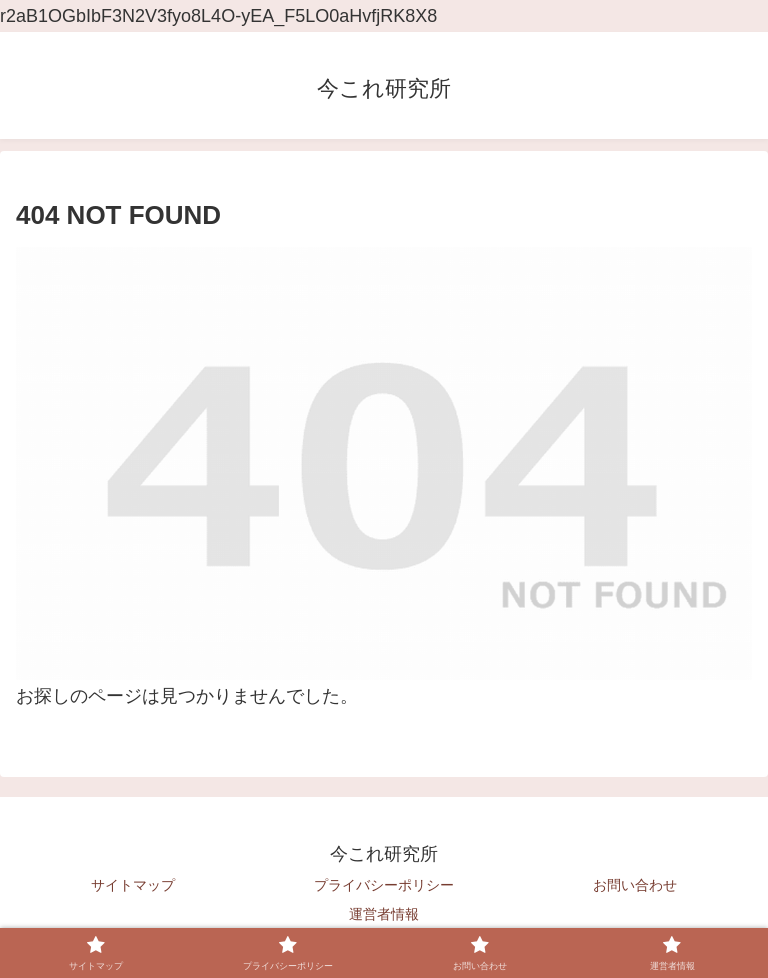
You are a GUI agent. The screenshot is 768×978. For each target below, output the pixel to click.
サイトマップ (133, 885)
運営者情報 (384, 914)
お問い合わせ (635, 885)
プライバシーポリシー (384, 885)
